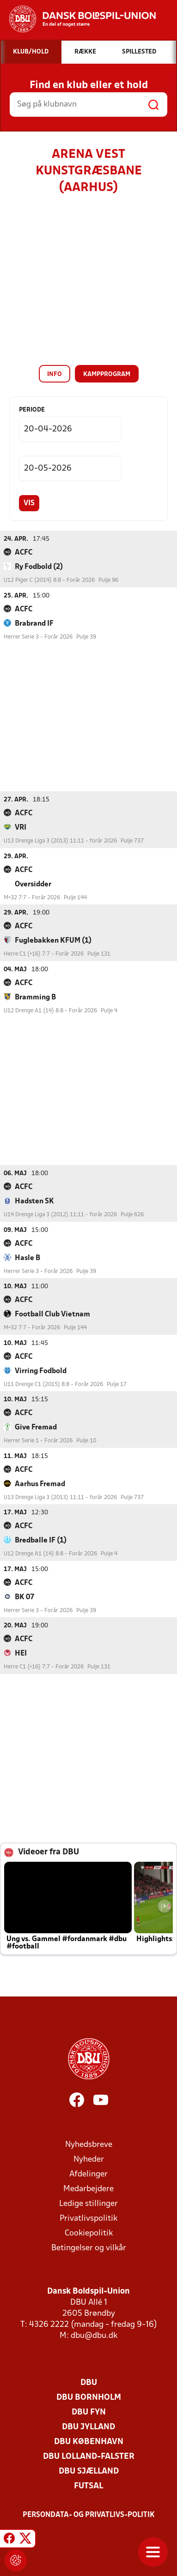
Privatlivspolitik (88, 2218)
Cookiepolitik (89, 2233)
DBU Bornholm (88, 2397)
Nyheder (88, 2159)
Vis (29, 503)
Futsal (88, 2486)
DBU (88, 2382)
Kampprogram (106, 374)
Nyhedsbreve (88, 2144)
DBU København (88, 2441)
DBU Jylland (88, 2427)
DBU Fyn (89, 2412)
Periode (32, 410)
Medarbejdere (88, 2189)
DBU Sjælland (89, 2471)
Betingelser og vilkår (88, 2248)
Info (54, 374)
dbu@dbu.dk (94, 2335)
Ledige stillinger (88, 2203)
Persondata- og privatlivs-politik (89, 2514)
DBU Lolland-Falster (88, 2456)
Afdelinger (88, 2174)
